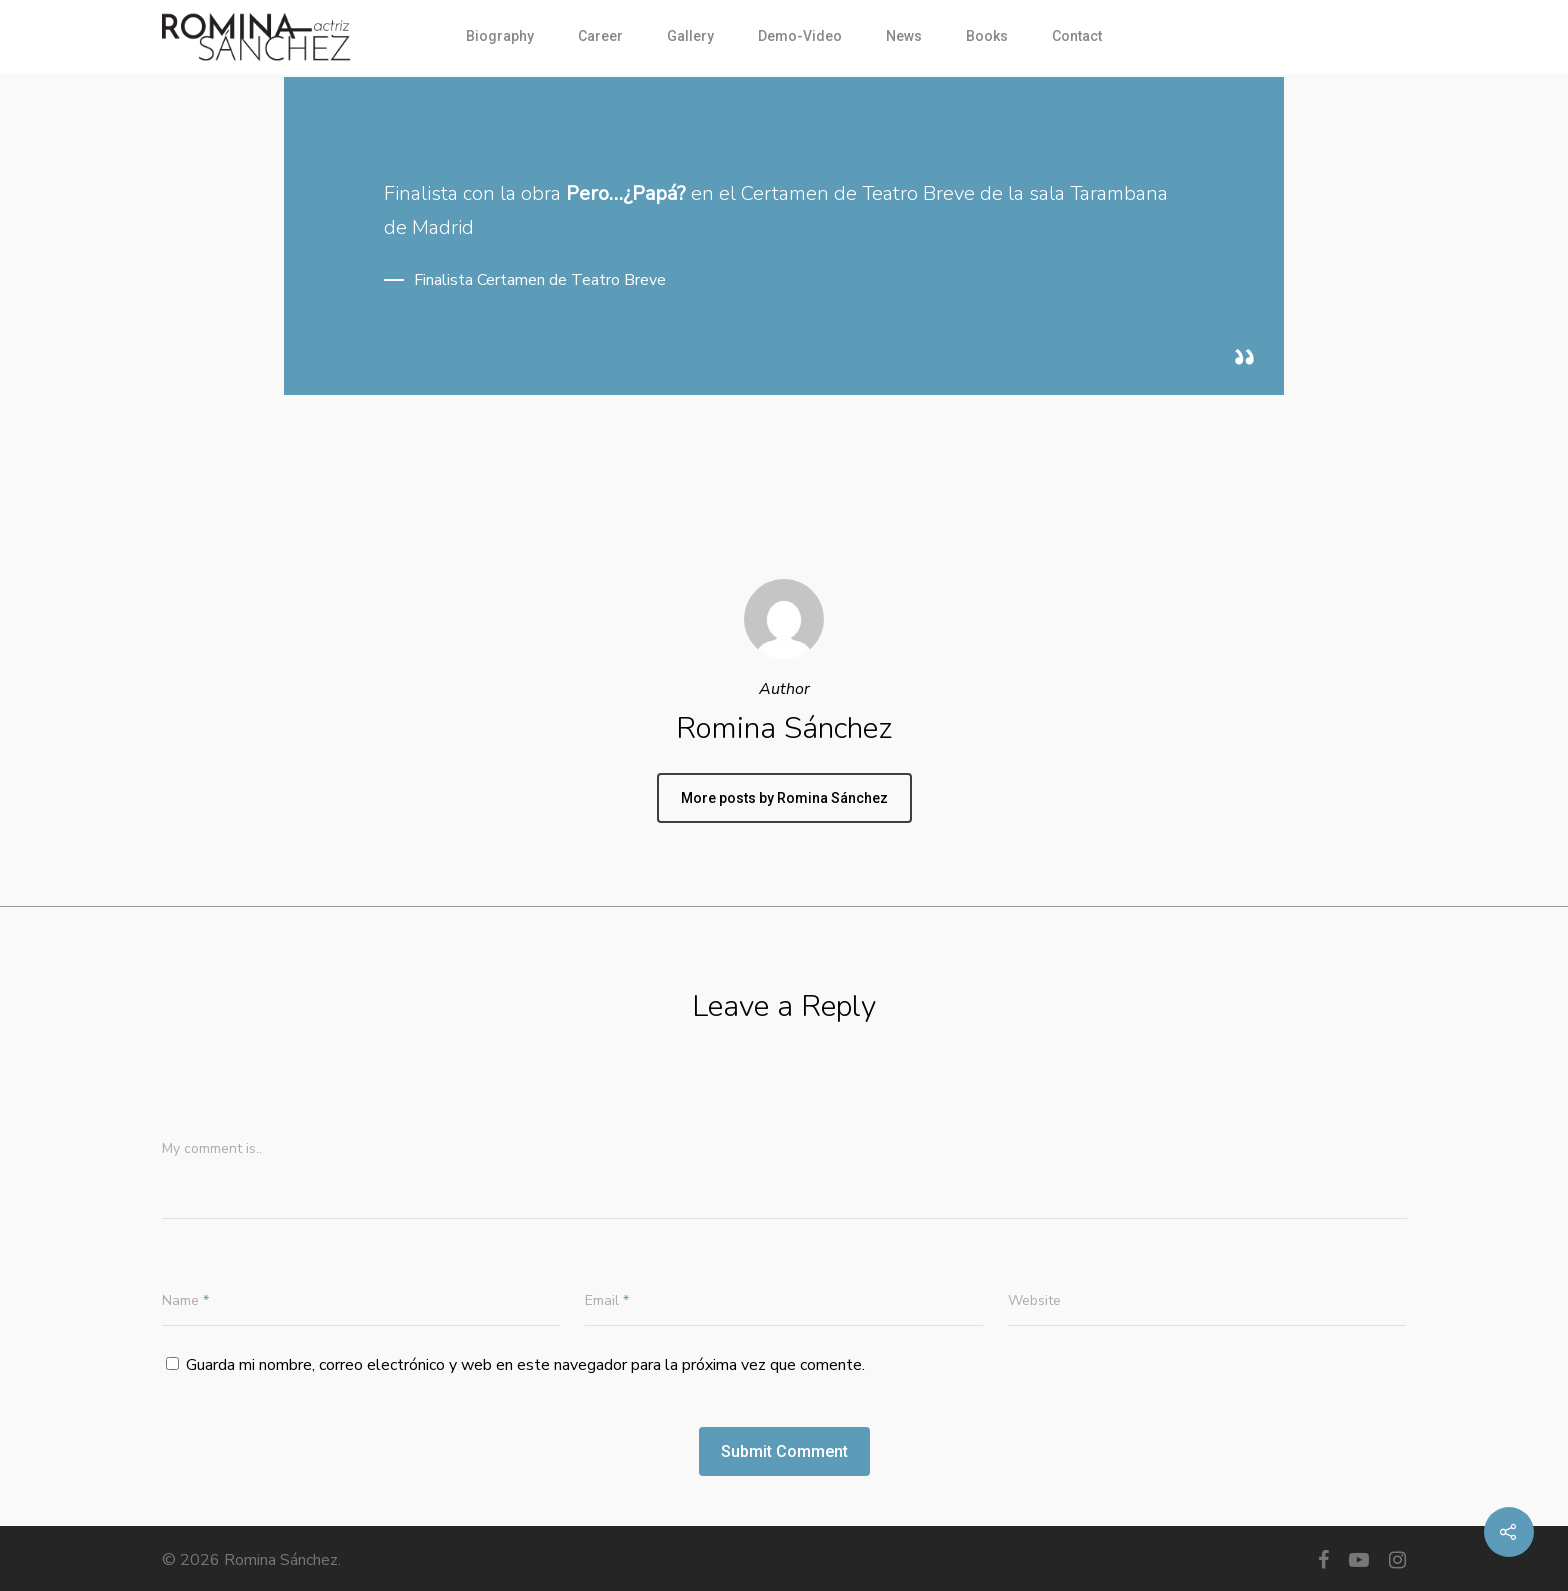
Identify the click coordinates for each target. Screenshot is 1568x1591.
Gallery (690, 36)
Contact (1077, 36)
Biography (500, 36)
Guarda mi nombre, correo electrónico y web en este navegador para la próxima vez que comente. (525, 1365)
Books (987, 36)
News (904, 36)
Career (600, 36)
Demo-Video (800, 36)
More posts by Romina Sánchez (784, 798)
